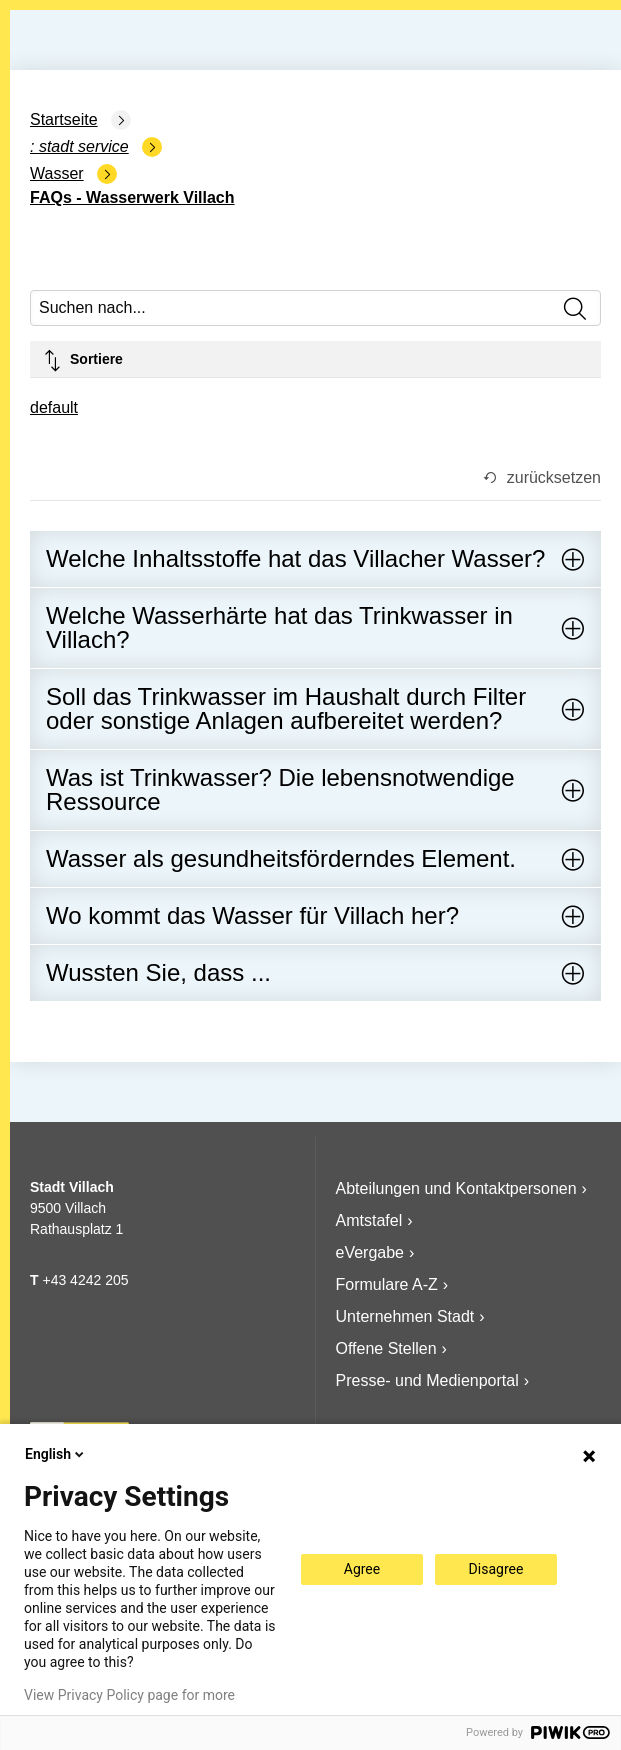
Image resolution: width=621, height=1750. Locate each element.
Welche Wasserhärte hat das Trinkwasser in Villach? (279, 627)
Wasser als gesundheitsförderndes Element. (281, 858)
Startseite (64, 119)
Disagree (496, 1569)
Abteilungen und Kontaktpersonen (456, 1188)
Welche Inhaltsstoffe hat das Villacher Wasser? (295, 558)
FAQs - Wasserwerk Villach (132, 197)
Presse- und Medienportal (427, 1380)
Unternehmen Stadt (405, 1316)
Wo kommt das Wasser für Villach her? (252, 915)
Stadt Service (84, 146)
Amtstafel (369, 1220)
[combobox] (54, 409)
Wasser (57, 173)
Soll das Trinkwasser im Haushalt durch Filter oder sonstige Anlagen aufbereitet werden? (286, 708)
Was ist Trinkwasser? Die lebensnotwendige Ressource (280, 789)
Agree (362, 1569)
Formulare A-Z (387, 1284)
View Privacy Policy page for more (129, 1695)
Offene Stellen (386, 1348)
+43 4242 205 (85, 1280)
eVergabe (370, 1252)
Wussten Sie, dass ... (158, 972)
